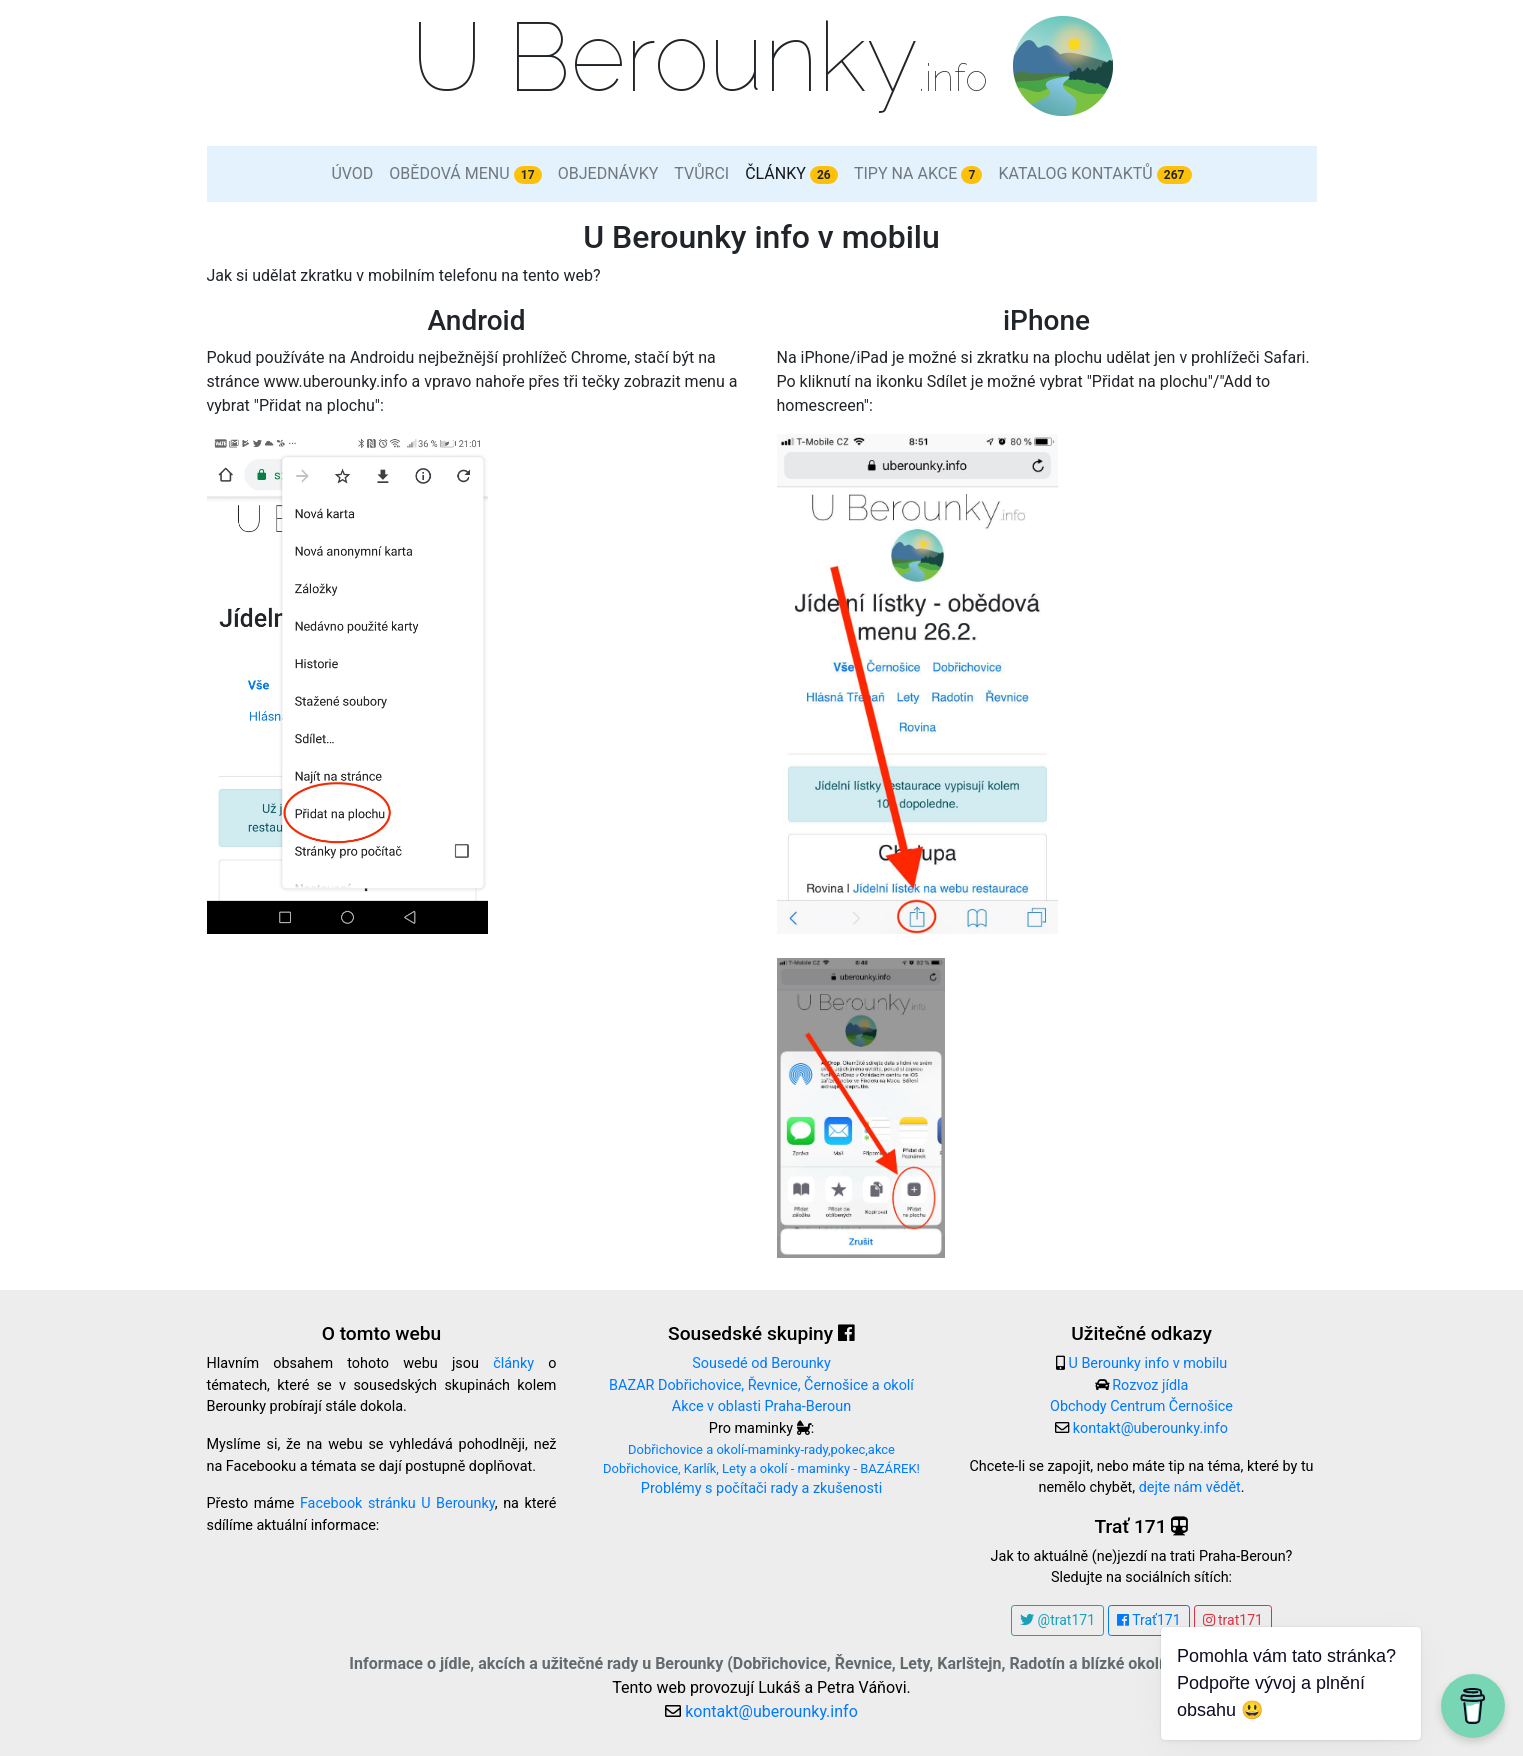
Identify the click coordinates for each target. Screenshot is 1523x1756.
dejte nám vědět (1190, 1487)
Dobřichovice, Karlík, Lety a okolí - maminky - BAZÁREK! (761, 1468)
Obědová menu (465, 174)
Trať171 (1149, 1620)
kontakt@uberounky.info (1150, 1428)
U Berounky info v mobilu (1147, 1363)
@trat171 (1057, 1620)
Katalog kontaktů (1094, 174)
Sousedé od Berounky (761, 1363)
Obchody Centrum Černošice (1141, 1406)
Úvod (352, 173)
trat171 (1233, 1620)
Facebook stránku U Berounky (397, 1503)
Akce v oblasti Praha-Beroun (761, 1406)
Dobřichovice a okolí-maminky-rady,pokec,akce (761, 1449)
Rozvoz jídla (1150, 1385)
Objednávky (608, 173)
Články (791, 174)
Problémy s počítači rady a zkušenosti (761, 1488)
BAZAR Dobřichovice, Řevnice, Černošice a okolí (761, 1385)
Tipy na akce (918, 174)
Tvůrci (701, 173)
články (513, 1363)
